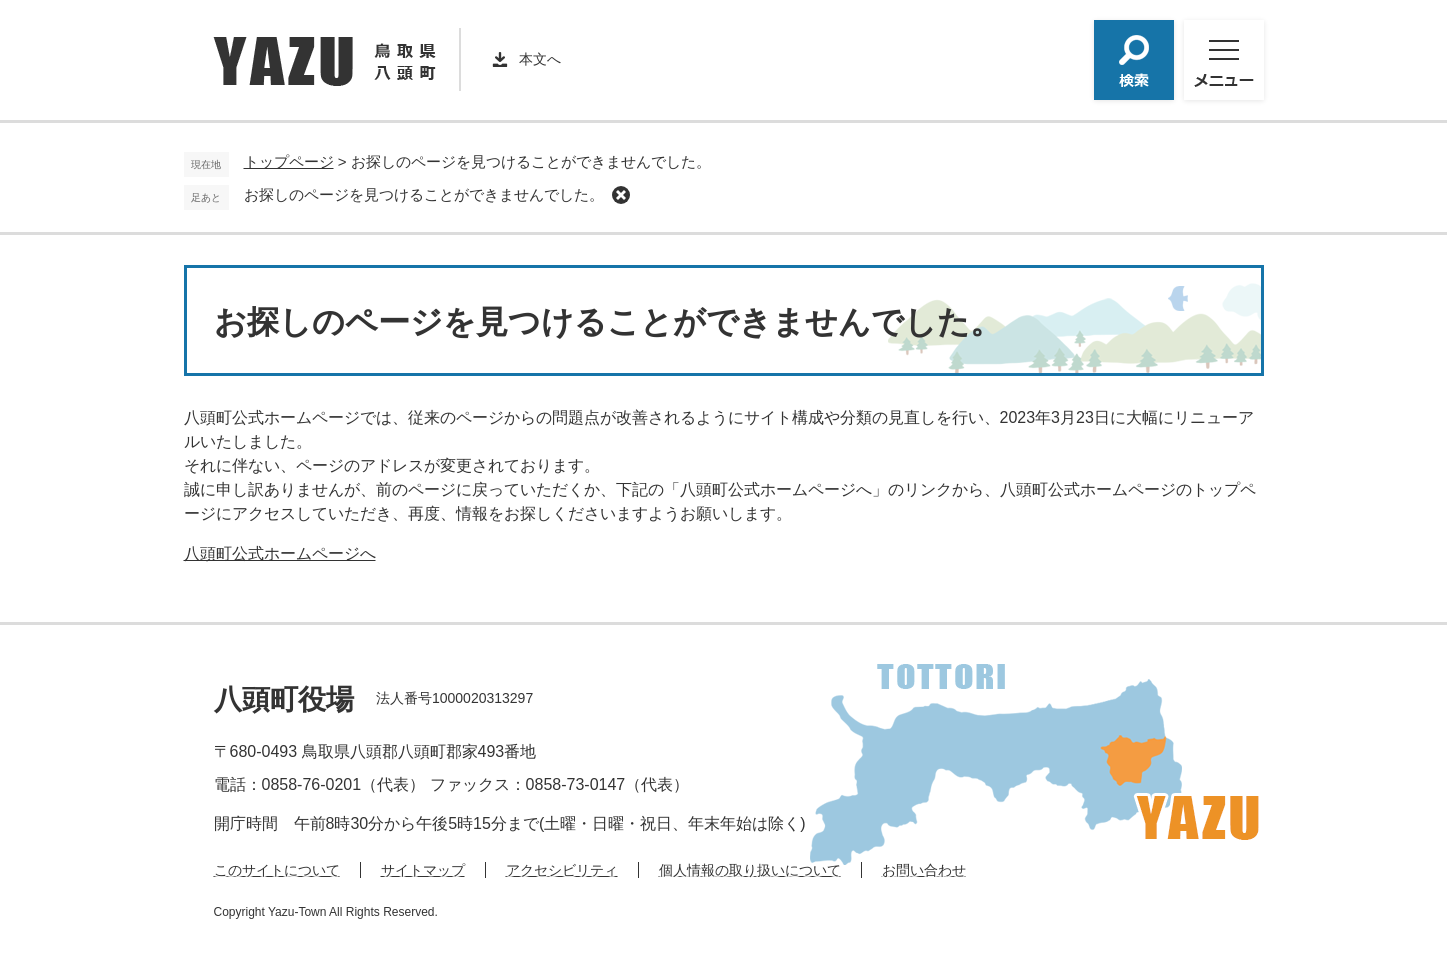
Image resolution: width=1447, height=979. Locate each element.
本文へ (540, 59)
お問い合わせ (924, 870)
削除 (621, 195)
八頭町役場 (284, 699)
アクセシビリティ (562, 870)
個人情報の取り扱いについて (750, 870)
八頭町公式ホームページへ (280, 553)
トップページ (289, 161)
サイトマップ (423, 870)
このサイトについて (277, 870)
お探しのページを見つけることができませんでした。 (424, 194)
